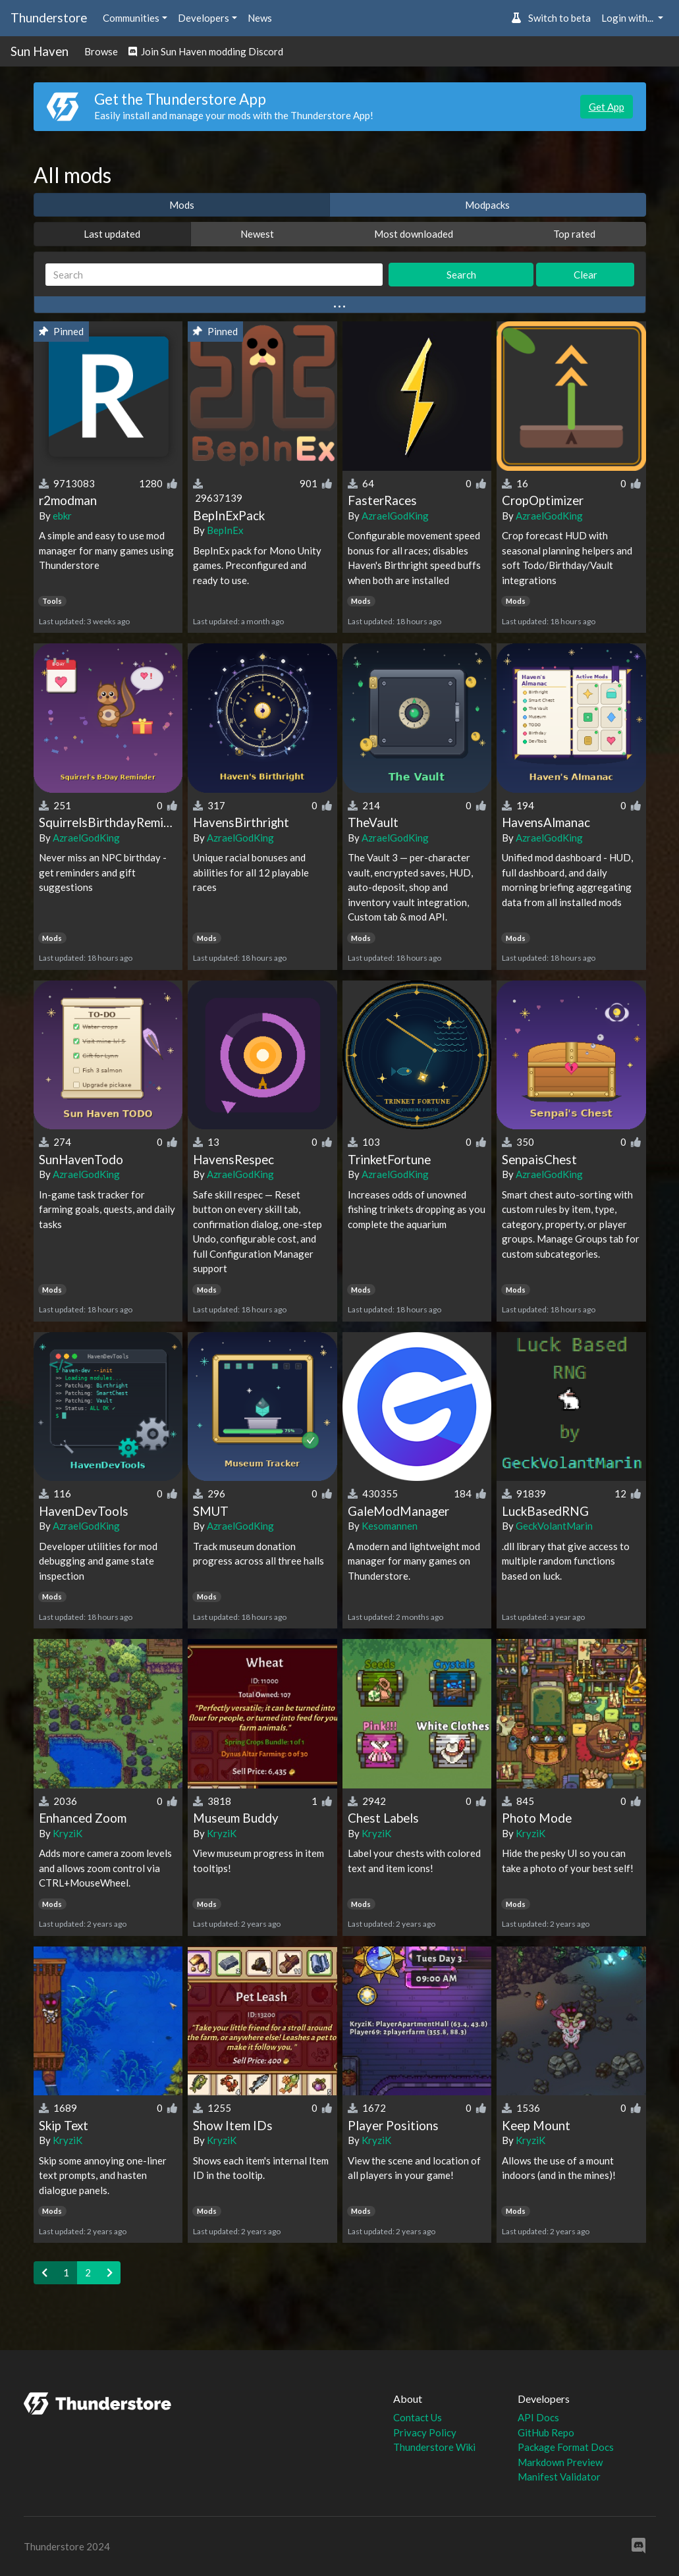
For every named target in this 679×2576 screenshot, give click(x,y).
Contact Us (417, 2417)
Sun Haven (39, 51)
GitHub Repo (546, 2432)
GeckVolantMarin (554, 1526)
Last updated (112, 234)
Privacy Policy (424, 2432)
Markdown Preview (560, 2462)
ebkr (62, 516)
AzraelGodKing (395, 516)
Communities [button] (131, 18)
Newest (257, 234)
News (260, 18)
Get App (606, 107)
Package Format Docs (566, 2447)
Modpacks (487, 205)
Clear (585, 275)
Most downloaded (413, 234)
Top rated (574, 234)
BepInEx (225, 530)
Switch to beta (551, 18)
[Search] (214, 275)
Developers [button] (203, 18)
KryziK (67, 1833)
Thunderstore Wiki (434, 2447)
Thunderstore (49, 17)
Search (461, 275)
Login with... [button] (628, 18)
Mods (181, 205)
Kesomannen (390, 1526)
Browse (101, 51)
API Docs (538, 2417)
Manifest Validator (559, 2476)
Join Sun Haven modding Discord (205, 51)
